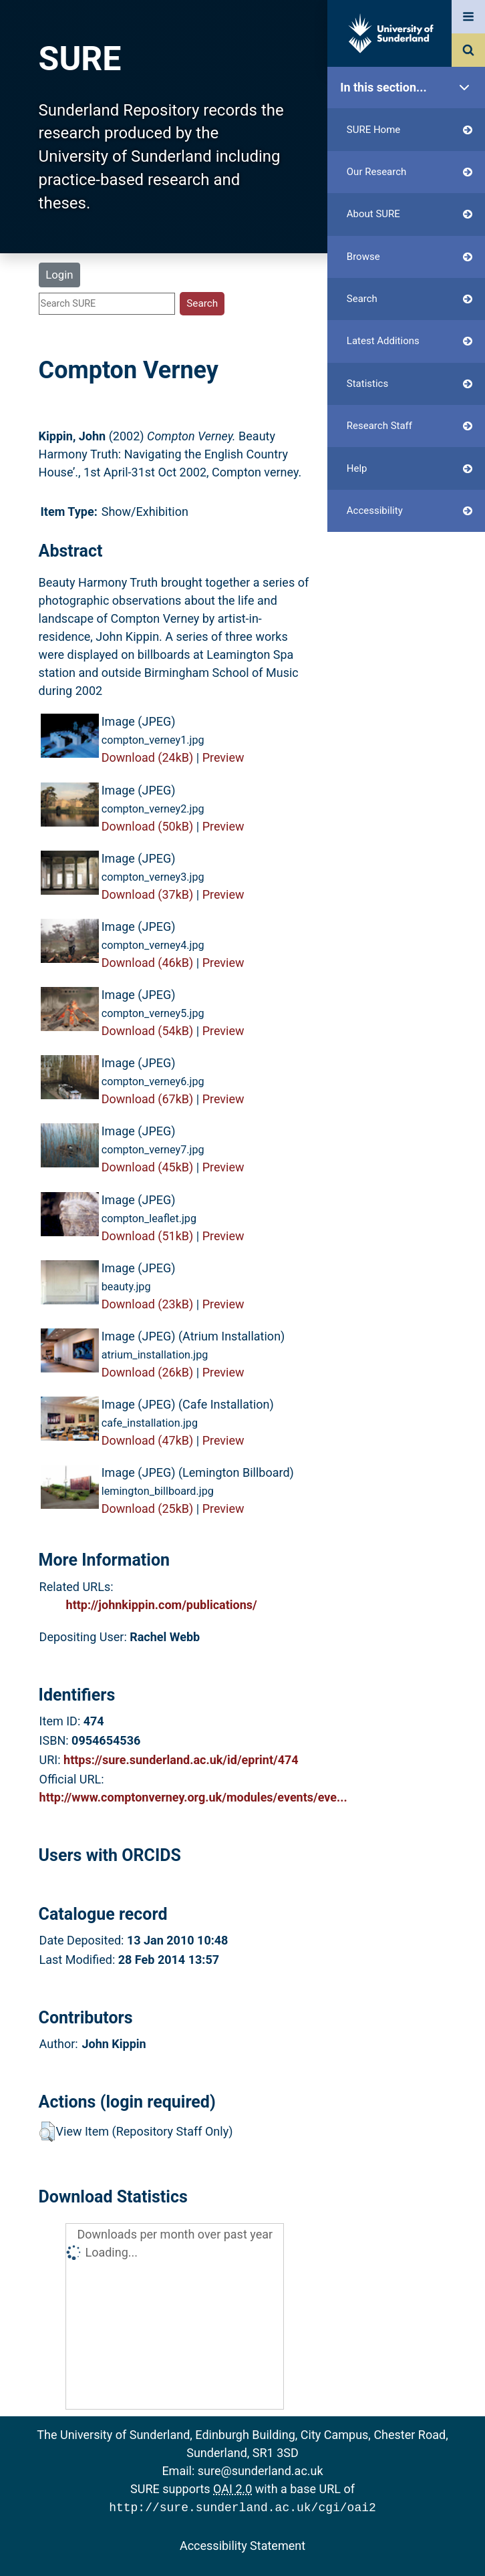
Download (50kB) (148, 826)
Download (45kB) (148, 1167)
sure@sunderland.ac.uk (260, 2471)
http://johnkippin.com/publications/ (161, 1605)
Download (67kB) (148, 1099)
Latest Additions (409, 341)
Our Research (409, 172)
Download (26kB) (148, 1372)
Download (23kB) (148, 1304)
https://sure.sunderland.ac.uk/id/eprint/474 (181, 1760)
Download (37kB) (148, 894)
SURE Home (409, 130)
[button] (47, 2132)
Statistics (409, 384)
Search (409, 299)
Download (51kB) (148, 1236)
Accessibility (409, 511)
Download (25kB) (148, 1508)
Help (409, 468)
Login (59, 274)
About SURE (409, 214)
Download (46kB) (148, 963)
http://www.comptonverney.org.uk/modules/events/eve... (193, 1797)
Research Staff (409, 426)
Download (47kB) (148, 1440)
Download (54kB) (148, 1031)
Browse (409, 257)
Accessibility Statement (242, 2544)
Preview (223, 757)
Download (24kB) (148, 757)
